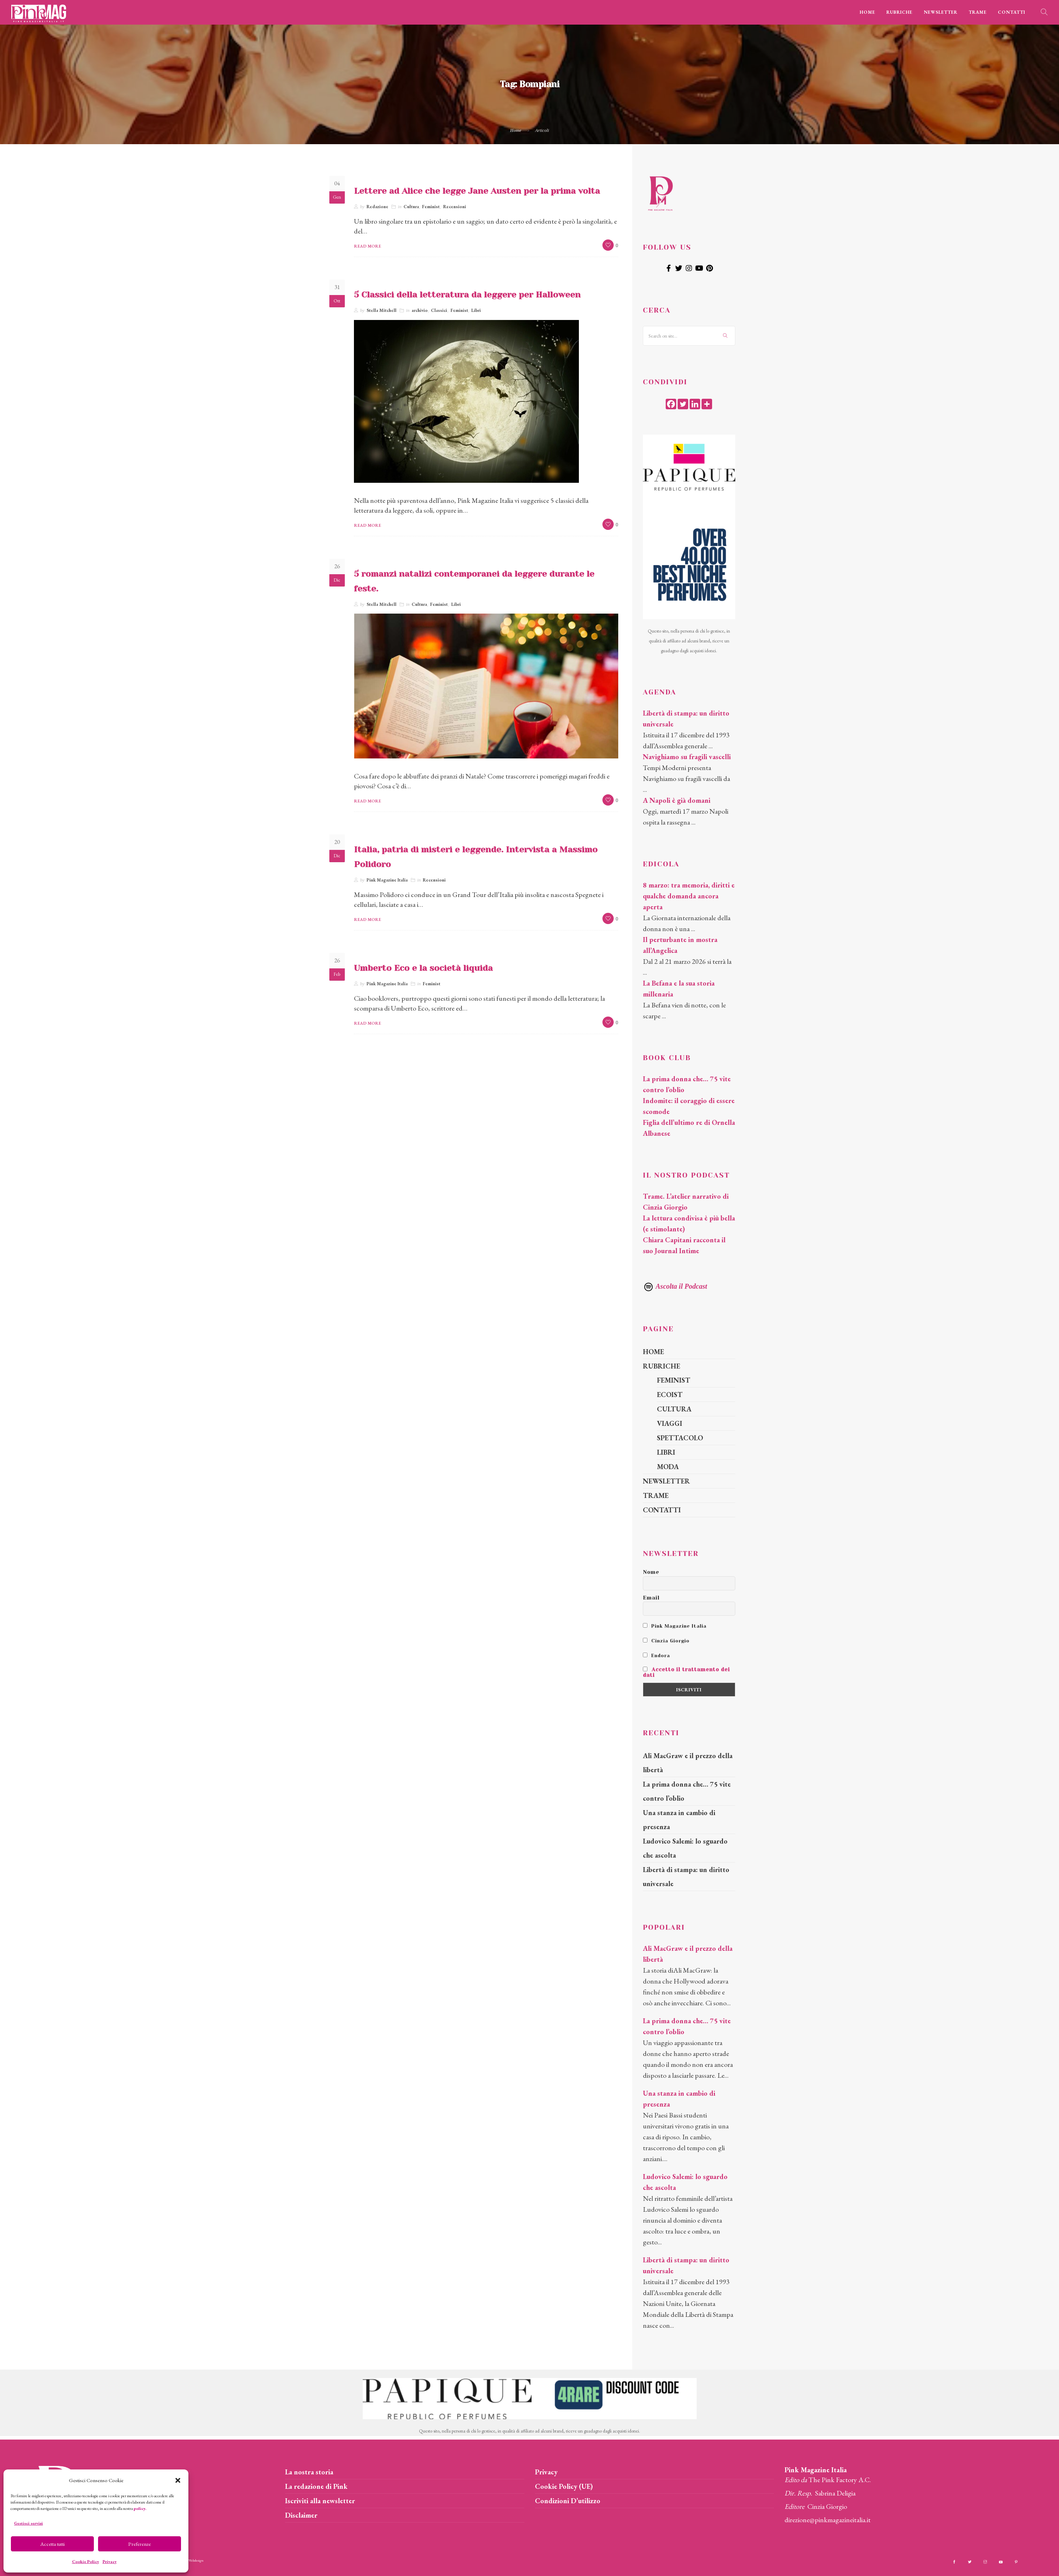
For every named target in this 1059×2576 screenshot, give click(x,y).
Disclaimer (301, 2515)
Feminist (431, 207)
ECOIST (670, 1394)
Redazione (377, 207)
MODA (668, 1466)
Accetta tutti (52, 2543)
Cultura (411, 207)
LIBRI (666, 1452)
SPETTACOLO (680, 1437)
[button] (177, 2480)
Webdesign (196, 2560)
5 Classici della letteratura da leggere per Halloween (467, 295)
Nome (651, 1572)
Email (651, 1598)
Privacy (110, 2561)
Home (516, 130)
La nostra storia (309, 2471)
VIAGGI (669, 1423)
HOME (867, 12)
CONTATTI (1011, 12)
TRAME (978, 12)
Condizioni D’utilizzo (567, 2500)
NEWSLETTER (940, 12)
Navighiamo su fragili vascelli (687, 756)
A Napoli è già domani (676, 800)
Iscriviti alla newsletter (320, 2500)
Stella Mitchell (381, 310)
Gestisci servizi (28, 2523)
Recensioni (454, 207)
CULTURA (674, 1409)
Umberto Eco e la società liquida (423, 968)
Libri (476, 310)
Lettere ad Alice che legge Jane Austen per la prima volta (477, 191)
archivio (420, 310)
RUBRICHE (899, 12)
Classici (439, 310)
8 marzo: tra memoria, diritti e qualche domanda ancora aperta (689, 895)
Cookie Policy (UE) (564, 2486)
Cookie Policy (85, 2561)
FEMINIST (673, 1380)
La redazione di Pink (316, 2486)
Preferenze (139, 2543)
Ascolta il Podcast (675, 1286)
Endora (656, 1655)
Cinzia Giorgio (666, 1640)
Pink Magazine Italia (387, 880)
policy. (140, 2508)
